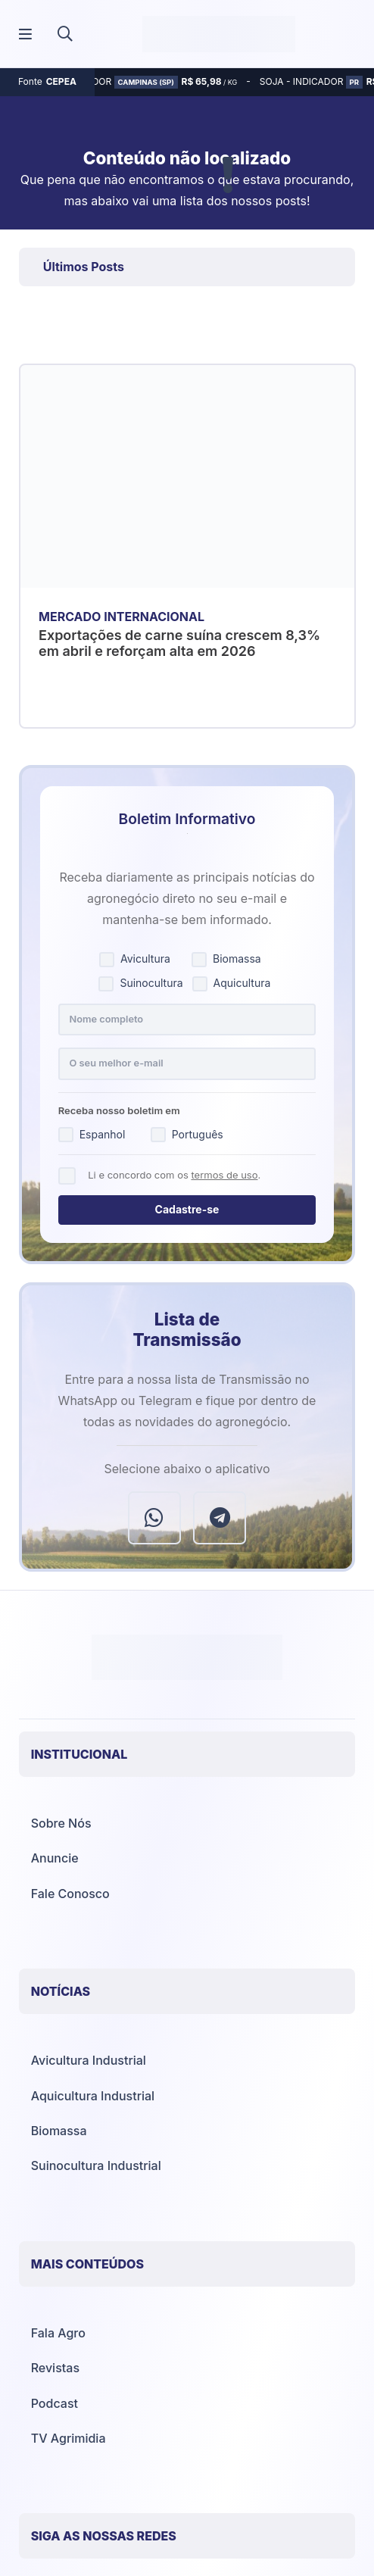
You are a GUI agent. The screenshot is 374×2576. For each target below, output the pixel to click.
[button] (65, 34)
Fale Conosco (70, 1893)
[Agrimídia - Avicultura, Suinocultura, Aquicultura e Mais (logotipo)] (218, 34)
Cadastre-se (187, 1209)
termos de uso (224, 1175)
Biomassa (59, 2130)
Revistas (55, 2367)
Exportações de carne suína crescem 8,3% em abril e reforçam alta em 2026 (179, 643)
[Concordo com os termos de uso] (67, 1176)
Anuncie (55, 1858)
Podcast (54, 2403)
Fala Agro (58, 2332)
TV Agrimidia (68, 2438)
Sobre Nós (61, 1823)
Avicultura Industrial (88, 2060)
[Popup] (25, 34)
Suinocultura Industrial (96, 2165)
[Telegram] (219, 1517)
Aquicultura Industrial (92, 2095)
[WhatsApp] (154, 1517)
